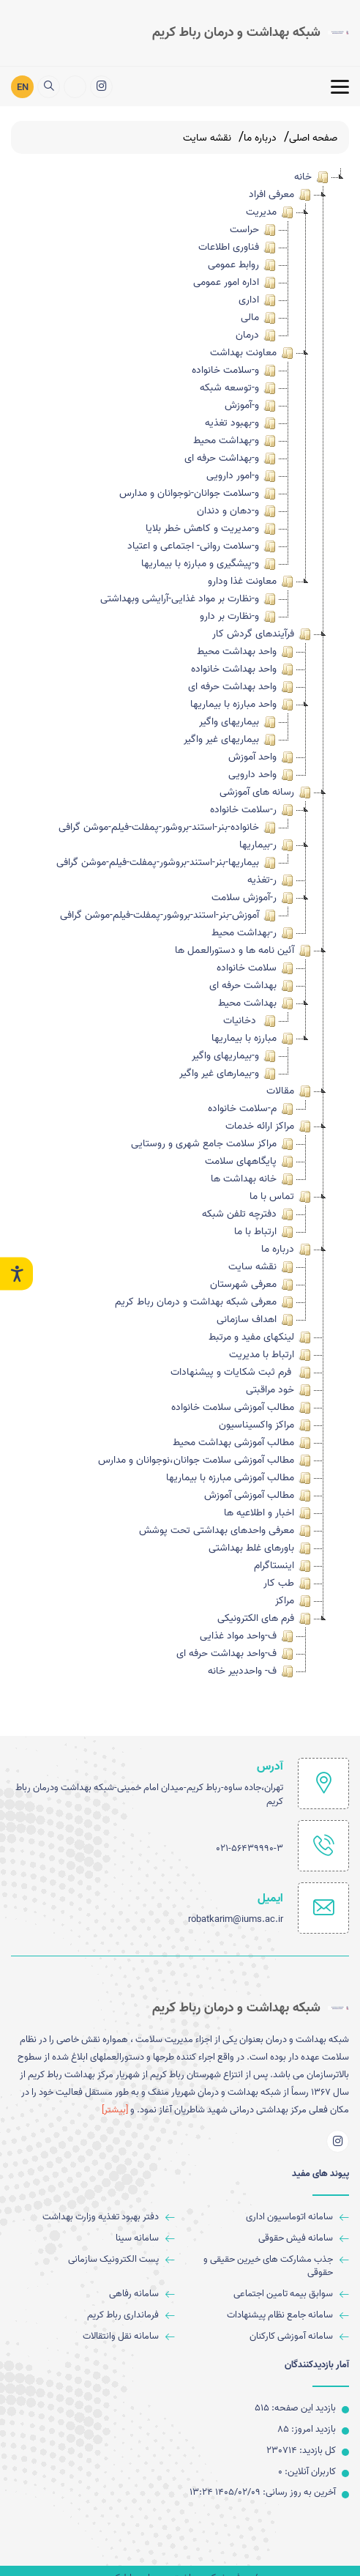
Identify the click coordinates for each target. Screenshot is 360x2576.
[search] (48, 84)
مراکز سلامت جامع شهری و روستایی (213, 1144)
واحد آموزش (262, 757)
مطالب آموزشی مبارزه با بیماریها (239, 1478)
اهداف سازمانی (256, 1320)
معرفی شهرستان (253, 1284)
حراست (254, 230)
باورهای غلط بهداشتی (261, 1548)
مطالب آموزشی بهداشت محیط (243, 1443)
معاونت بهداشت (253, 353)
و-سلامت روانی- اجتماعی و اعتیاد (202, 546)
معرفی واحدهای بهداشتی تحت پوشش (226, 1531)
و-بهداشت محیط (235, 441)
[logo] (250, 31)
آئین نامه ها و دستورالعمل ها (244, 950)
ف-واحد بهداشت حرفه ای (236, 1654)
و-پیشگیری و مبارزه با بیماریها (209, 564)
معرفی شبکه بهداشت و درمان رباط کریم (205, 1302)
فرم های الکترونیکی (265, 1618)
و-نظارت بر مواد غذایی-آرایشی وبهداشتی (189, 599)
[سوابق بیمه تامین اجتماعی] (268, 2294)
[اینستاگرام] (101, 84)
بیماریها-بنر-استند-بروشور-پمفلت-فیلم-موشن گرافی (167, 863)
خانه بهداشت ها (253, 1179)
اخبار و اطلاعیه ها (268, 1513)
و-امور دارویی (242, 476)
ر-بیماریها (267, 845)
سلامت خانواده (256, 968)
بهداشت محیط (257, 1003)
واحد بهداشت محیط (246, 652)
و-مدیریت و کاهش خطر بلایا (212, 529)
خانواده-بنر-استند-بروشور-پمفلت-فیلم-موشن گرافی (168, 827)
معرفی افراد (281, 195)
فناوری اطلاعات (238, 247)
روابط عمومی (243, 265)
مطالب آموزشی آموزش (258, 1495)
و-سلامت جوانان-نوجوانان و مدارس (198, 493)
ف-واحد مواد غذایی (248, 1636)
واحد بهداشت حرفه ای (242, 687)
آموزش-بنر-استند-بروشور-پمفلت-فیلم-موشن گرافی (169, 915)
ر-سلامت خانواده (253, 810)
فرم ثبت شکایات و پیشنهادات (241, 1372)
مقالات (289, 1091)
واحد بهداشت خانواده (243, 669)
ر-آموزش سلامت (253, 898)
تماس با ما (281, 1197)
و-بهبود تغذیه (241, 423)
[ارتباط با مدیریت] (75, 84)
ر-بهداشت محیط (253, 933)
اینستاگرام (283, 1566)
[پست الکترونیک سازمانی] (93, 2260)
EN (23, 85)
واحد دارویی (262, 775)
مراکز (294, 1601)
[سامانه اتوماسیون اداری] (268, 2217)
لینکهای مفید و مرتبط (261, 1337)
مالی (259, 318)
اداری (258, 300)
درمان (257, 335)
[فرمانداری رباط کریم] (93, 2316)
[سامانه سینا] (93, 2239)
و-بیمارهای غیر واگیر (228, 1074)
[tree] (180, 924)
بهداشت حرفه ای (252, 986)
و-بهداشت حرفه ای (231, 458)
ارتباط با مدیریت (271, 1355)
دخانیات (250, 1021)
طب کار (288, 1583)
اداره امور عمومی (235, 283)
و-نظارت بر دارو (239, 617)
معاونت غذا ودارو (252, 581)
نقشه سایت (262, 1267)
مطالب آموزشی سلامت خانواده (242, 1408)
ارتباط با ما (265, 1232)
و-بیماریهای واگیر (235, 1056)
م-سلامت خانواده (252, 1109)
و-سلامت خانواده (235, 370)
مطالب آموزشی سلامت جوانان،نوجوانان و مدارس (205, 1460)
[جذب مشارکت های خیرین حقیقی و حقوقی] (268, 2267)
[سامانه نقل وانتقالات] (93, 2337)
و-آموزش (251, 406)
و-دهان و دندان (237, 511)
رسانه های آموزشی (266, 792)
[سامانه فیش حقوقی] (268, 2239)
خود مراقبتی (279, 1390)
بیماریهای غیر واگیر (231, 740)
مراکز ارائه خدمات (269, 1126)
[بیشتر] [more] (115, 2109)
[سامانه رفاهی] (93, 2294)
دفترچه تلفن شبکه (249, 1214)
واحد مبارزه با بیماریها (243, 704)
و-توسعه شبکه (239, 388)
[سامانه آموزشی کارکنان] (268, 2337)
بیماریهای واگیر (238, 722)
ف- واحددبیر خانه (252, 1671)
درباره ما (287, 1249)
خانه (312, 177)
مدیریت (271, 212)
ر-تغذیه (271, 880)
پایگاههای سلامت (250, 1161)
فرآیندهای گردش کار (262, 634)
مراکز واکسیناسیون (266, 1425)
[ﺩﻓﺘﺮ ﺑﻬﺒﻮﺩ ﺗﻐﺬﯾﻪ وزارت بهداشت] (93, 2217)
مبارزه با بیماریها (253, 1038)
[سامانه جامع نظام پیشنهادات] (268, 2316)
